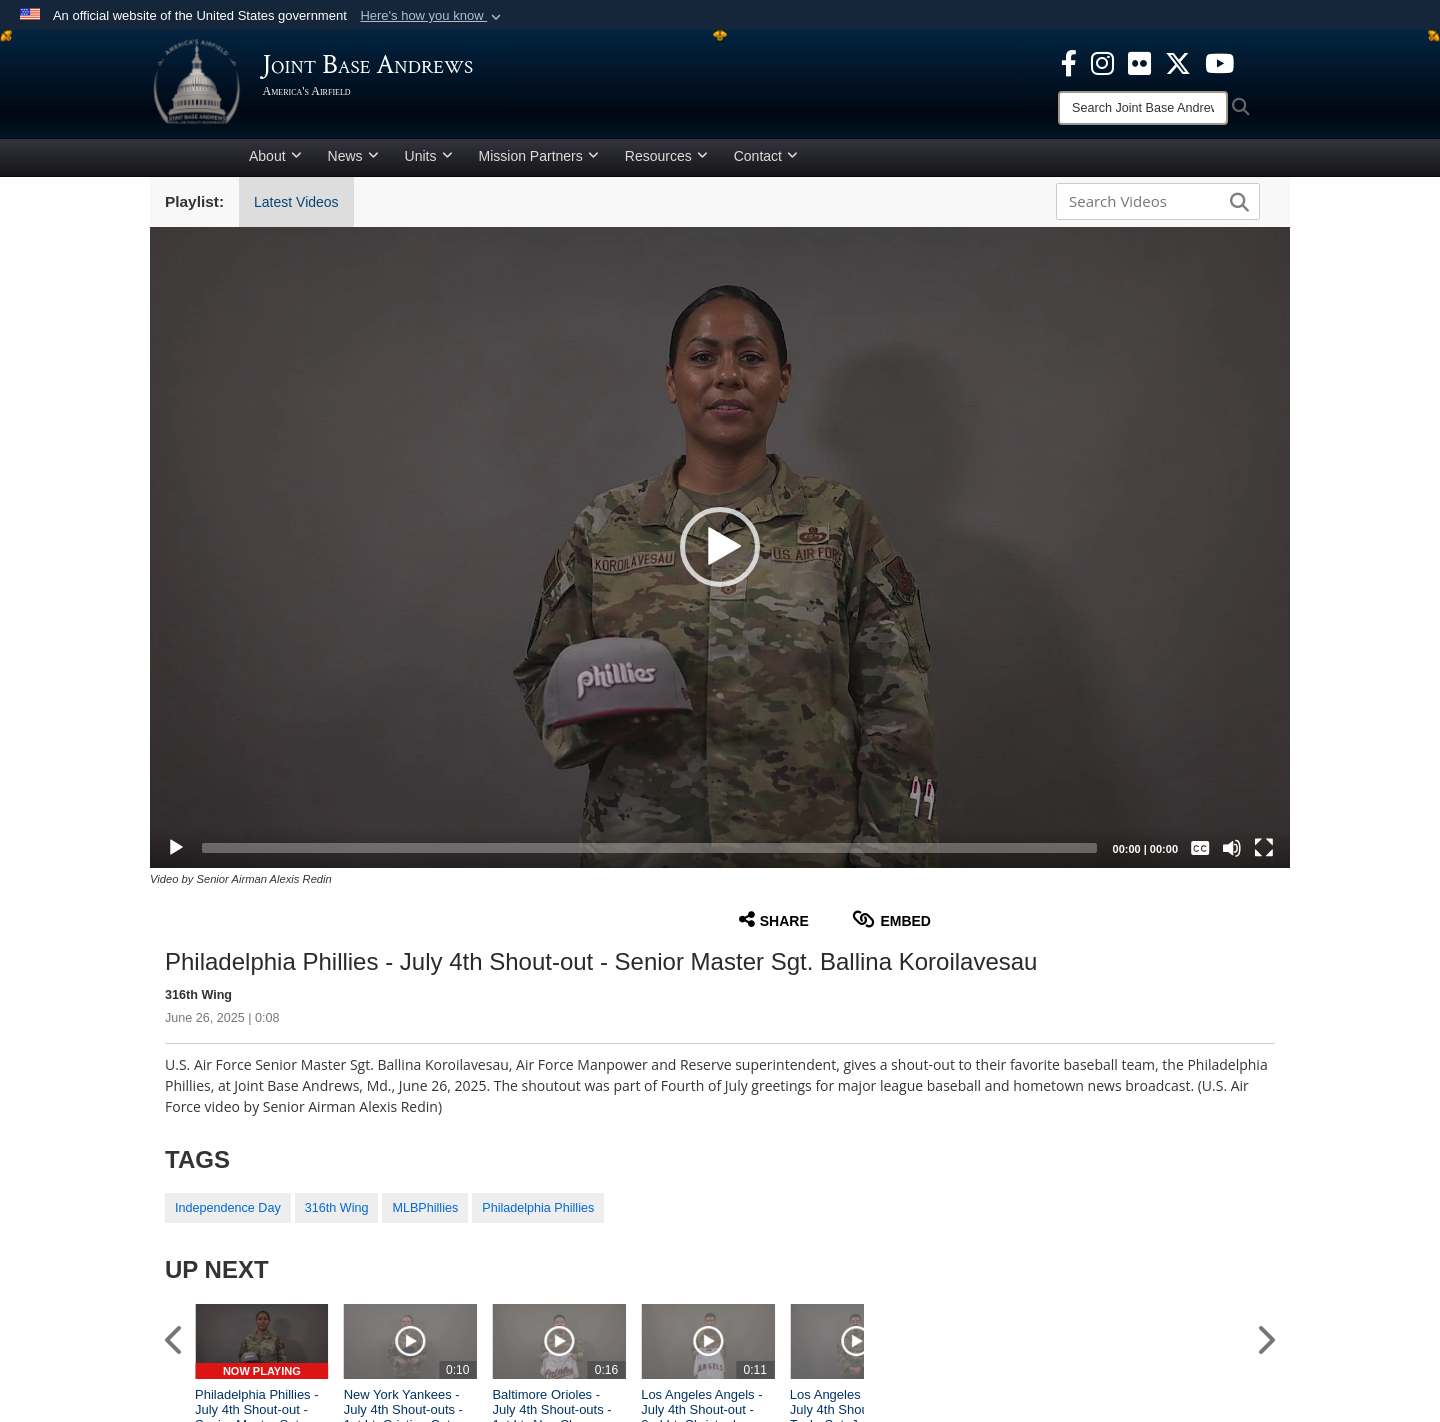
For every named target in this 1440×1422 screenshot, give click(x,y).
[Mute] (1232, 855)
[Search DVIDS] (1153, 208)
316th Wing (337, 1216)
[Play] (176, 855)
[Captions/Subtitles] (1200, 855)
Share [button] (774, 926)
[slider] (649, 855)
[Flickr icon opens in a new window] (1139, 62)
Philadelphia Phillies (538, 1216)
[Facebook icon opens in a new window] (1069, 62)
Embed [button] (891, 926)
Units (429, 163)
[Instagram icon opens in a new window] (1102, 62)
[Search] (1143, 108)
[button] (432, 16)
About (275, 163)
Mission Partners (539, 163)
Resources (666, 163)
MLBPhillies (425, 1216)
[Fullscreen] (1264, 855)
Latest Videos (296, 209)
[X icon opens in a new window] (1178, 62)
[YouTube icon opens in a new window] (1219, 62)
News (353, 163)
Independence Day (228, 1216)
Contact (766, 163)
